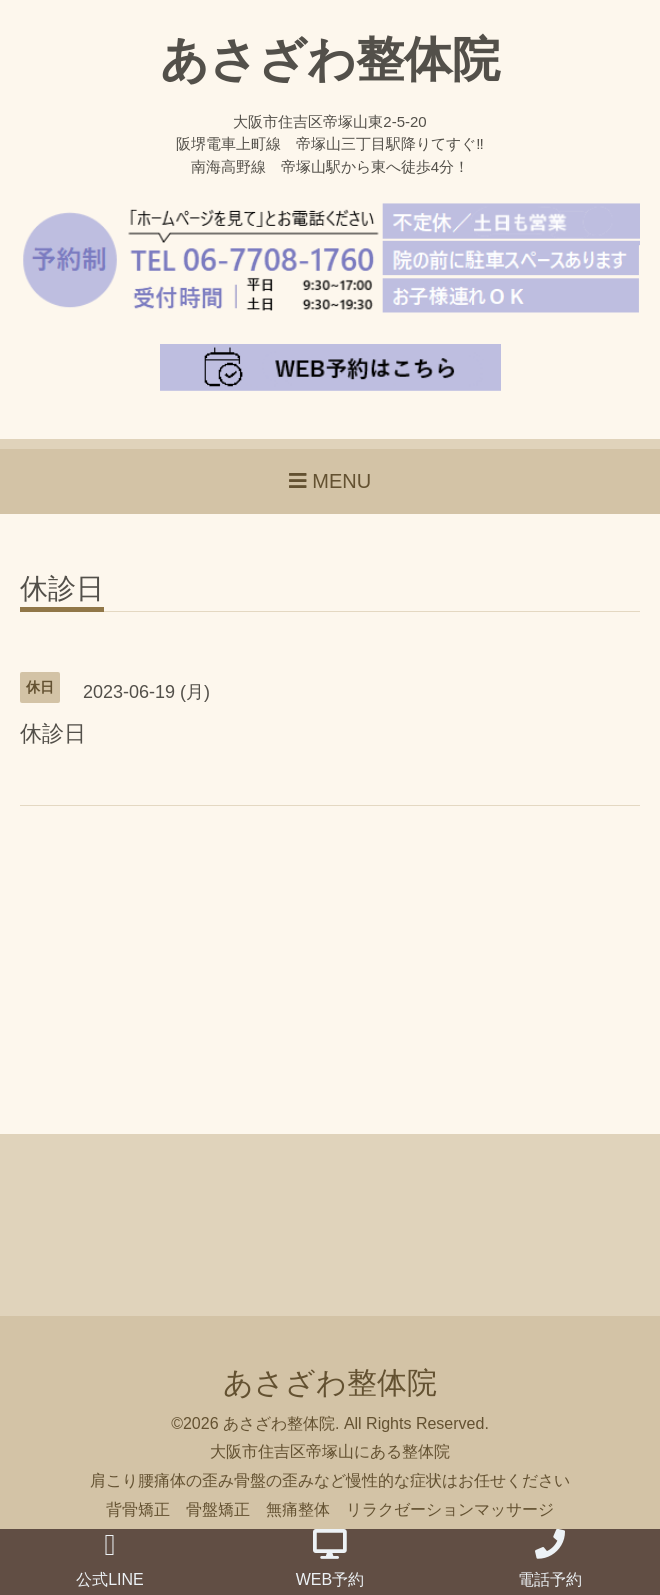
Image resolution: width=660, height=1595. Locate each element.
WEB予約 (330, 1558)
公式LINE (110, 1559)
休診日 (62, 589)
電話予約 (550, 1558)
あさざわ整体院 (330, 59)
